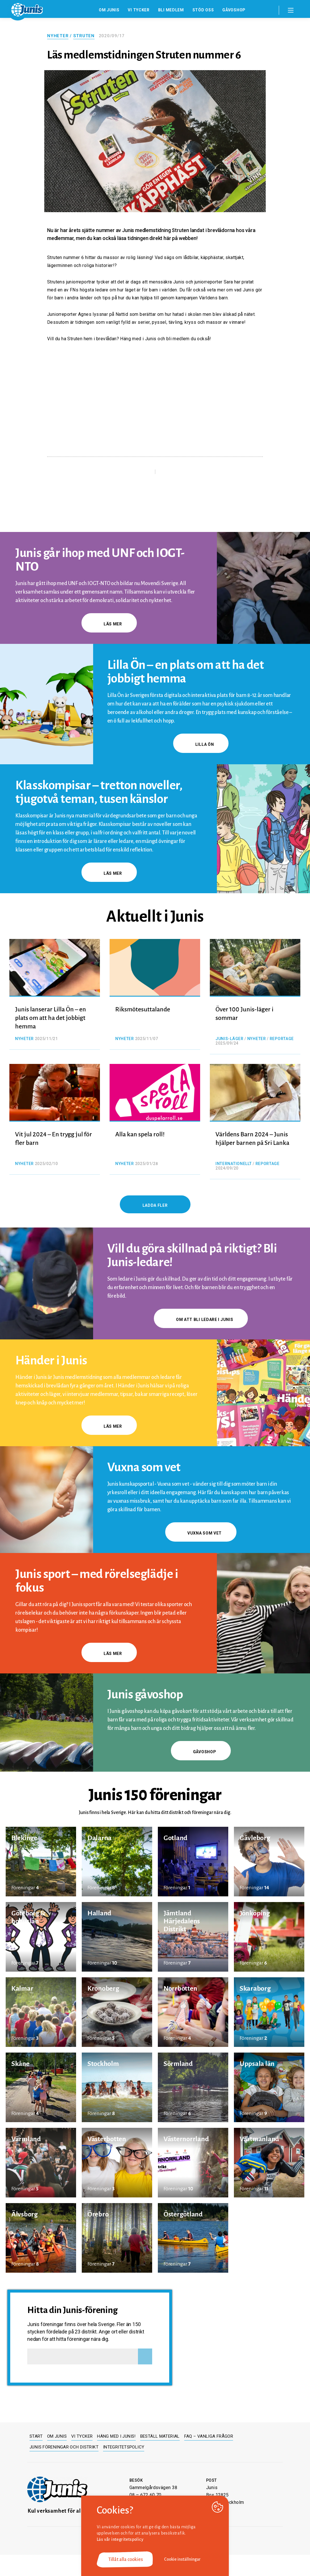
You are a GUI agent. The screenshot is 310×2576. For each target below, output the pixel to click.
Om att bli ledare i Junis (201, 1319)
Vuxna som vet (201, 1533)
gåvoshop (201, 1752)
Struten (84, 35)
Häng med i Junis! (116, 2436)
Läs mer (109, 624)
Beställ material (160, 2436)
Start (36, 2436)
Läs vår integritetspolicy (120, 2539)
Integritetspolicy (123, 2447)
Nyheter (57, 35)
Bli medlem (171, 10)
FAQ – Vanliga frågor (208, 2436)
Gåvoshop (234, 10)
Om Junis (109, 10)
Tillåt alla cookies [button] (125, 2559)
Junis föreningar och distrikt (64, 2447)
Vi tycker (138, 10)
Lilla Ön (201, 744)
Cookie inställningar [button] (182, 2559)
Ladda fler (155, 1205)
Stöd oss (203, 10)
